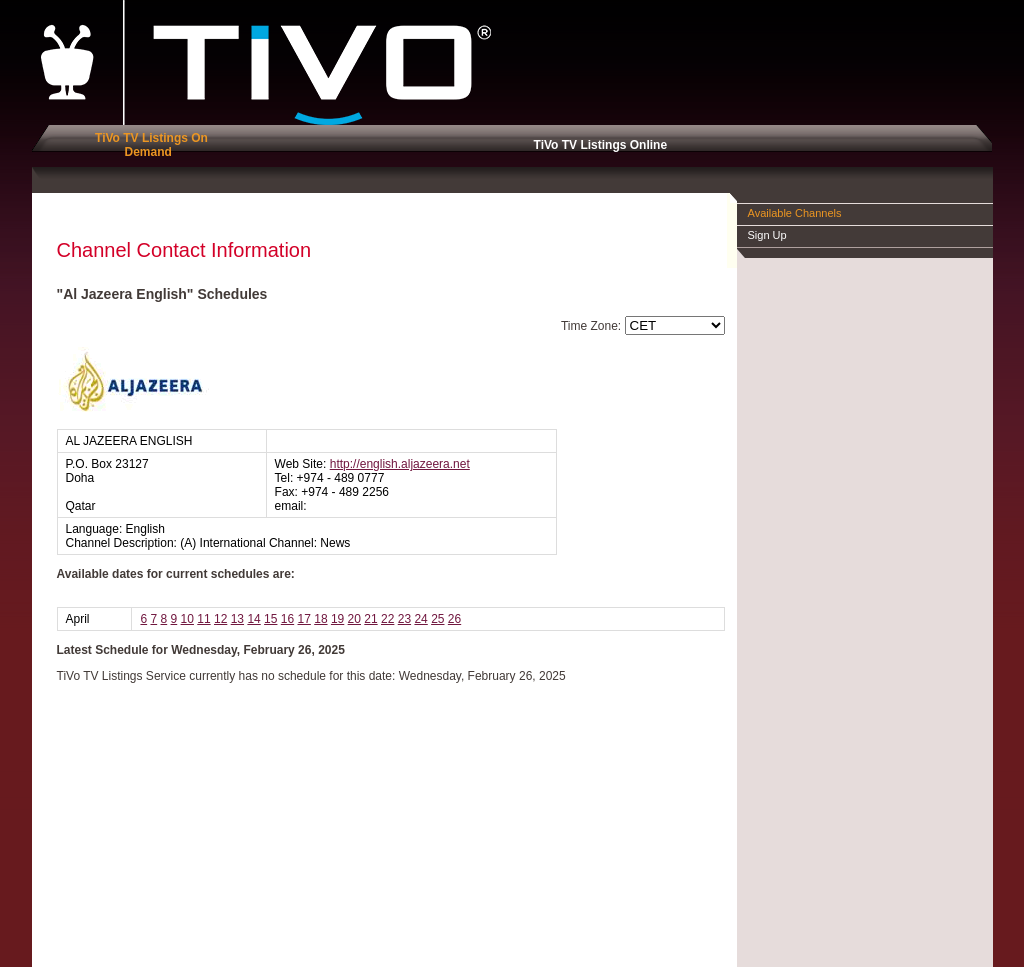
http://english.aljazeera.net (400, 464)
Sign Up (767, 235)
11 (203, 619)
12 (220, 619)
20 (354, 619)
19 (337, 619)
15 (270, 619)
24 (420, 619)
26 (454, 619)
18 (320, 619)
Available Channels (795, 213)
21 (370, 619)
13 (237, 619)
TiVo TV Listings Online (597, 145)
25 (437, 619)
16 (287, 619)
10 (187, 619)
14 (253, 619)
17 (304, 619)
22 (387, 619)
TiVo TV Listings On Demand (148, 145)
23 (404, 619)
